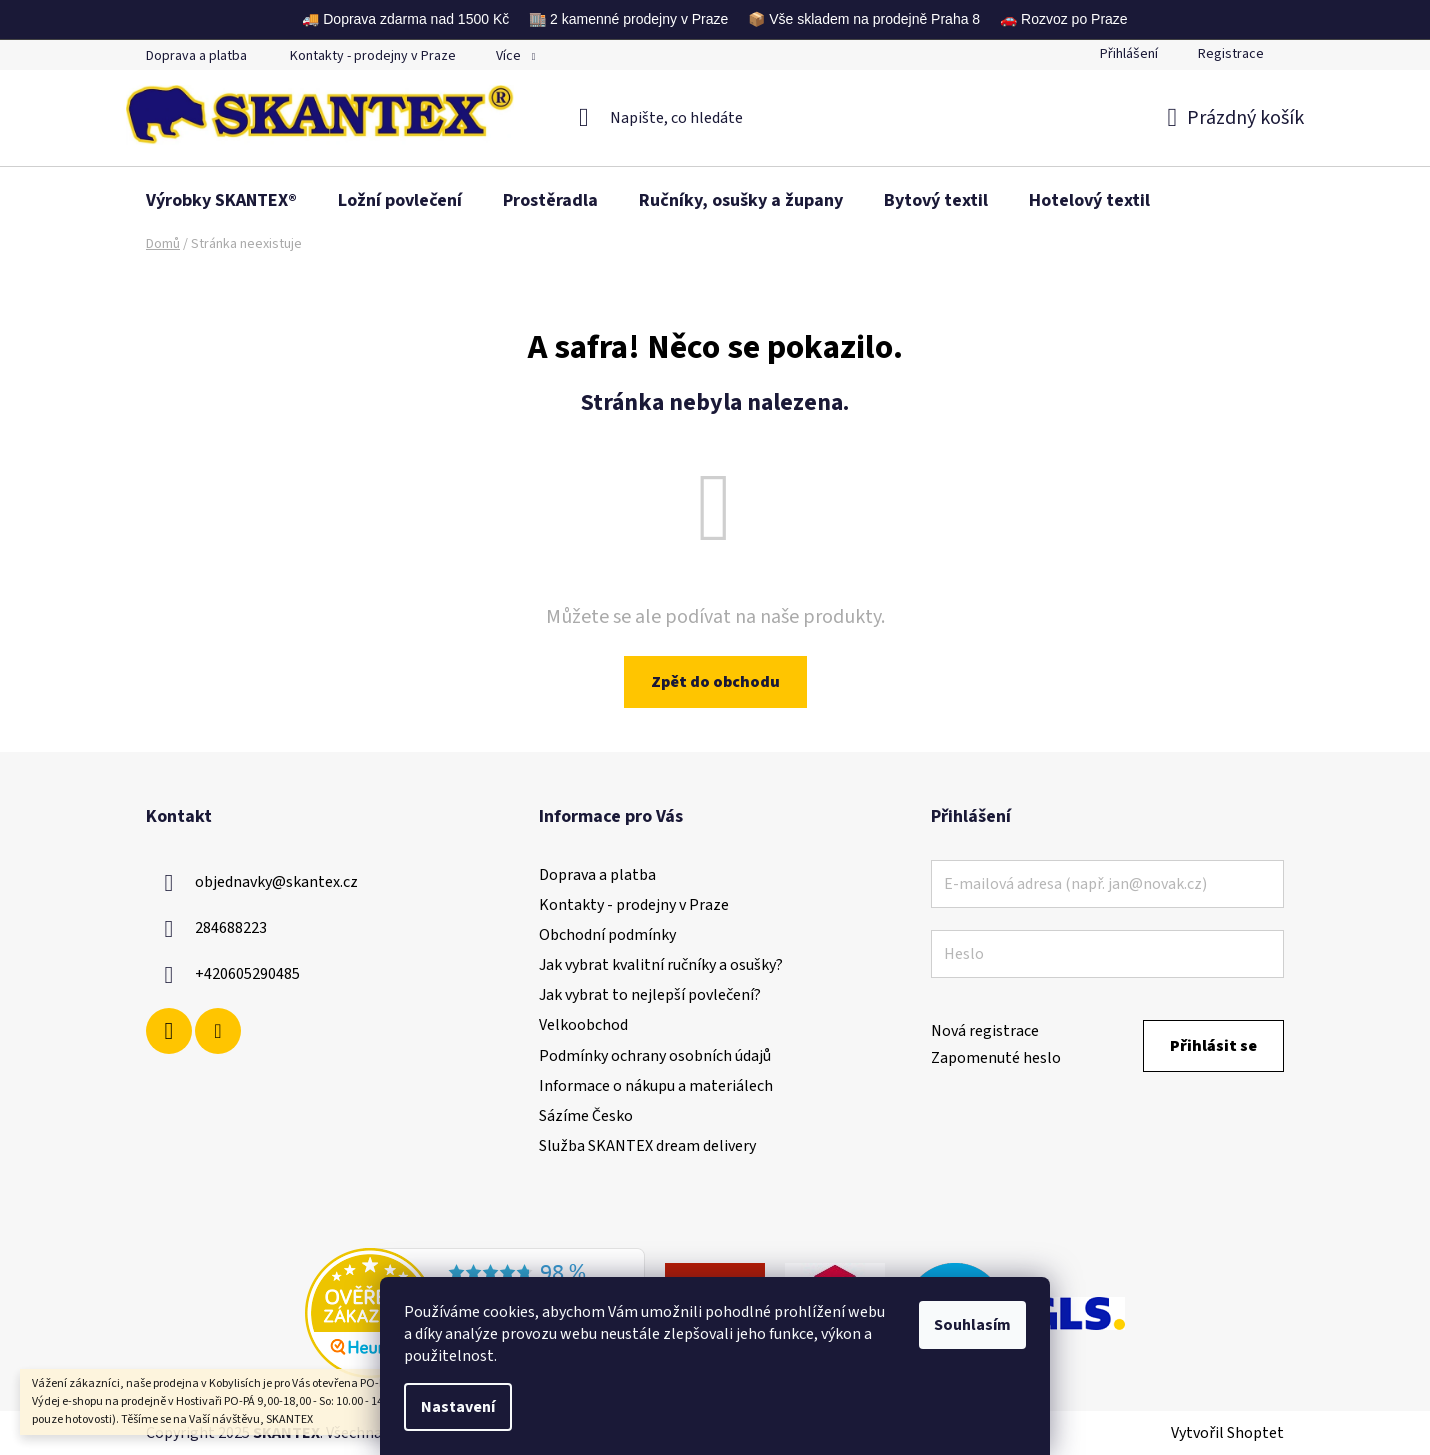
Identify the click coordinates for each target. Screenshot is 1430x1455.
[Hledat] (715, 118)
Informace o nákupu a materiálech (656, 1086)
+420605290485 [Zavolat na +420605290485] (247, 974)
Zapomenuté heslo (996, 1058)
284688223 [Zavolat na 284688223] (231, 928)
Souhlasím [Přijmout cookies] (972, 1325)
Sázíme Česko (586, 1116)
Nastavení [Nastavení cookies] (458, 1407)
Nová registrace (985, 1031)
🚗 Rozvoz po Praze (1064, 19)
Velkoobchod (583, 1025)
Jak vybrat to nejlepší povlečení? (650, 995)
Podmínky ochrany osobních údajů (655, 1056)
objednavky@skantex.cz (276, 882)
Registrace (1231, 54)
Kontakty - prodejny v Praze (373, 56)
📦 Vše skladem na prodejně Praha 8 (864, 19)
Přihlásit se (1213, 1046)
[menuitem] (221, 201)
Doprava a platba (196, 56)
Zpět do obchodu (715, 682)
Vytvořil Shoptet (1227, 1433)
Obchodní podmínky (607, 935)
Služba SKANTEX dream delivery (647, 1146)
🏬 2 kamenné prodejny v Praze (628, 19)
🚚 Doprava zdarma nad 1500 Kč (405, 19)
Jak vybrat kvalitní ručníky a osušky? (661, 965)
